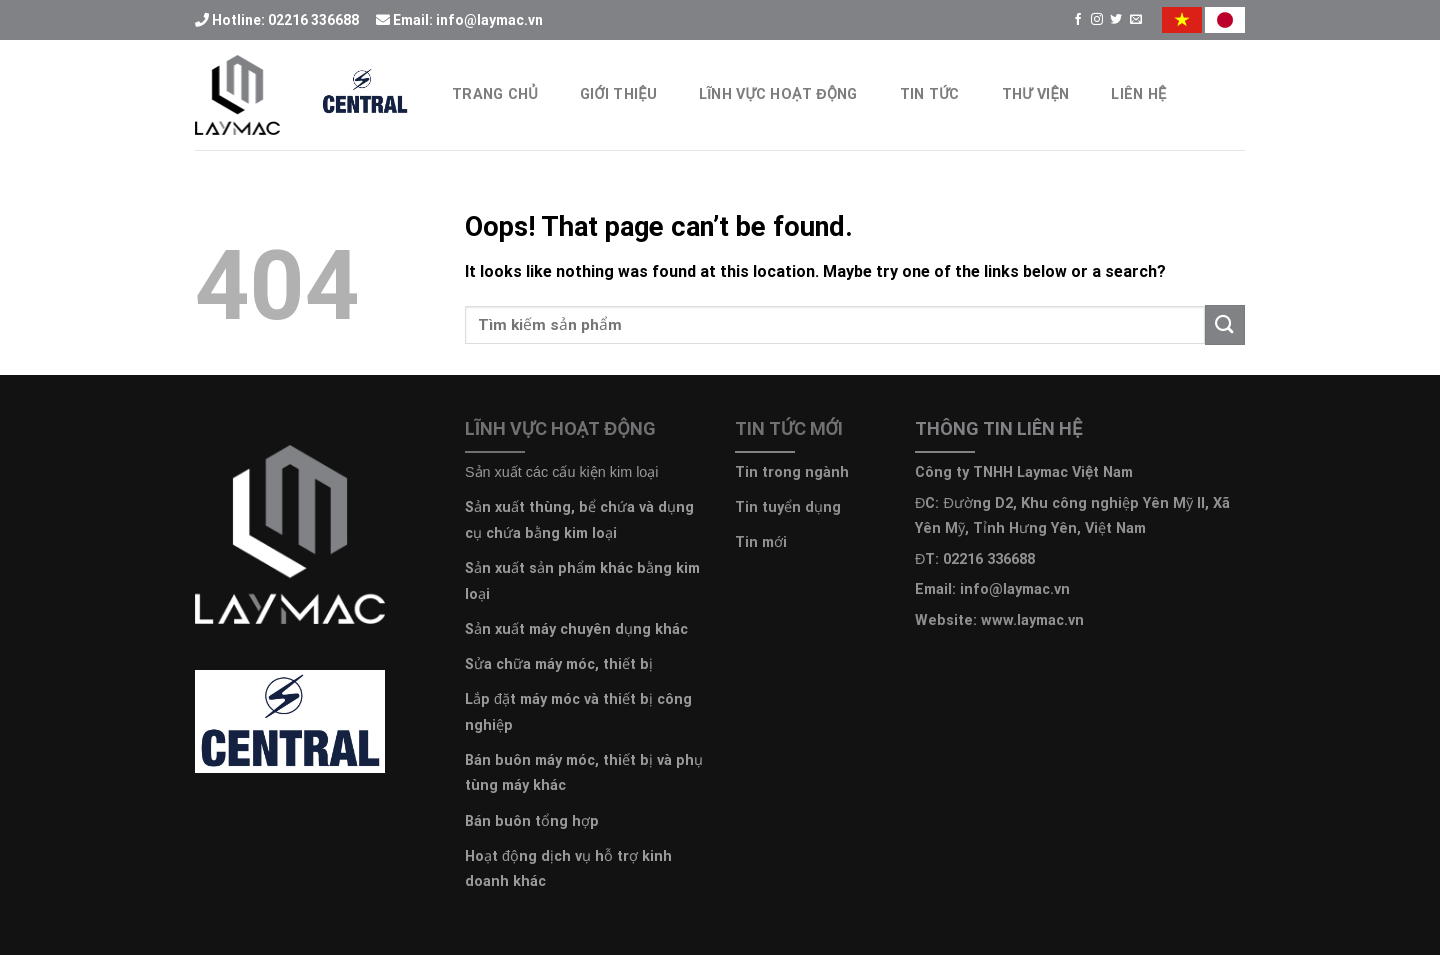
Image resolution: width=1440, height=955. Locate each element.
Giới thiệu (618, 94)
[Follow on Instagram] (1097, 20)
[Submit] (1225, 324)
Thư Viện (1036, 94)
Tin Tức (930, 94)
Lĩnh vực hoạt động (778, 94)
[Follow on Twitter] (1116, 20)
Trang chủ (495, 94)
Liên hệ (1138, 94)
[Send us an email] (1136, 20)
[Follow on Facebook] (1078, 20)
